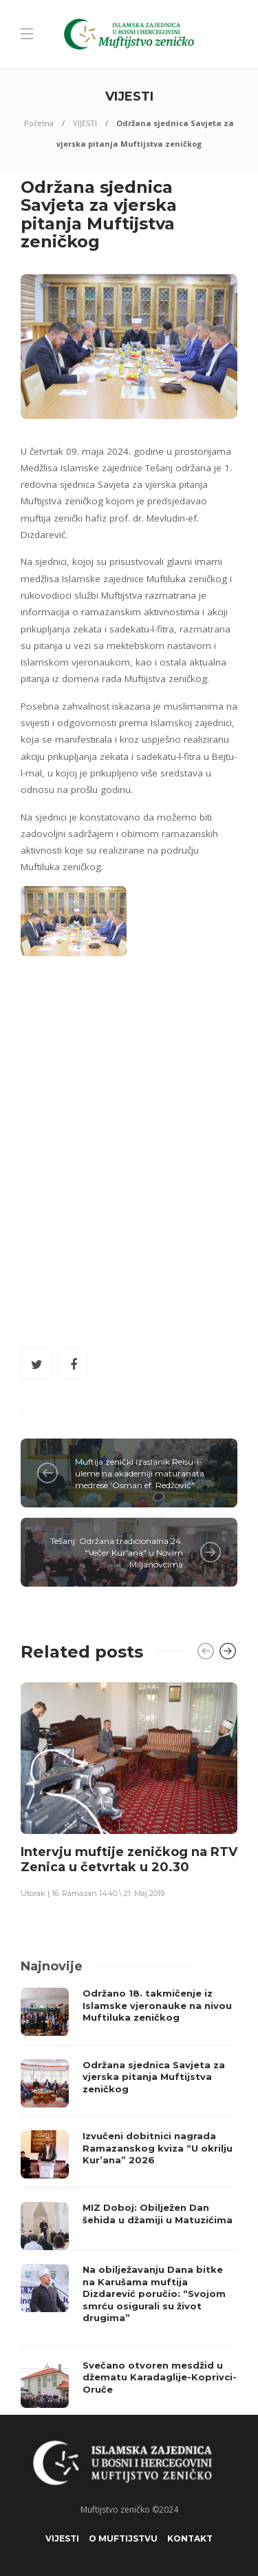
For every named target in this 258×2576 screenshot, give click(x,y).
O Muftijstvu (123, 2538)
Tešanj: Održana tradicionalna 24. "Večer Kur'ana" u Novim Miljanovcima (116, 1552)
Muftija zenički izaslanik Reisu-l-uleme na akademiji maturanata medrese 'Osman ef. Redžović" (139, 1473)
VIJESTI (85, 123)
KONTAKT (190, 2538)
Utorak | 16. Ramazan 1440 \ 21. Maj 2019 (92, 1893)
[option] (129, 1790)
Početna (39, 123)
